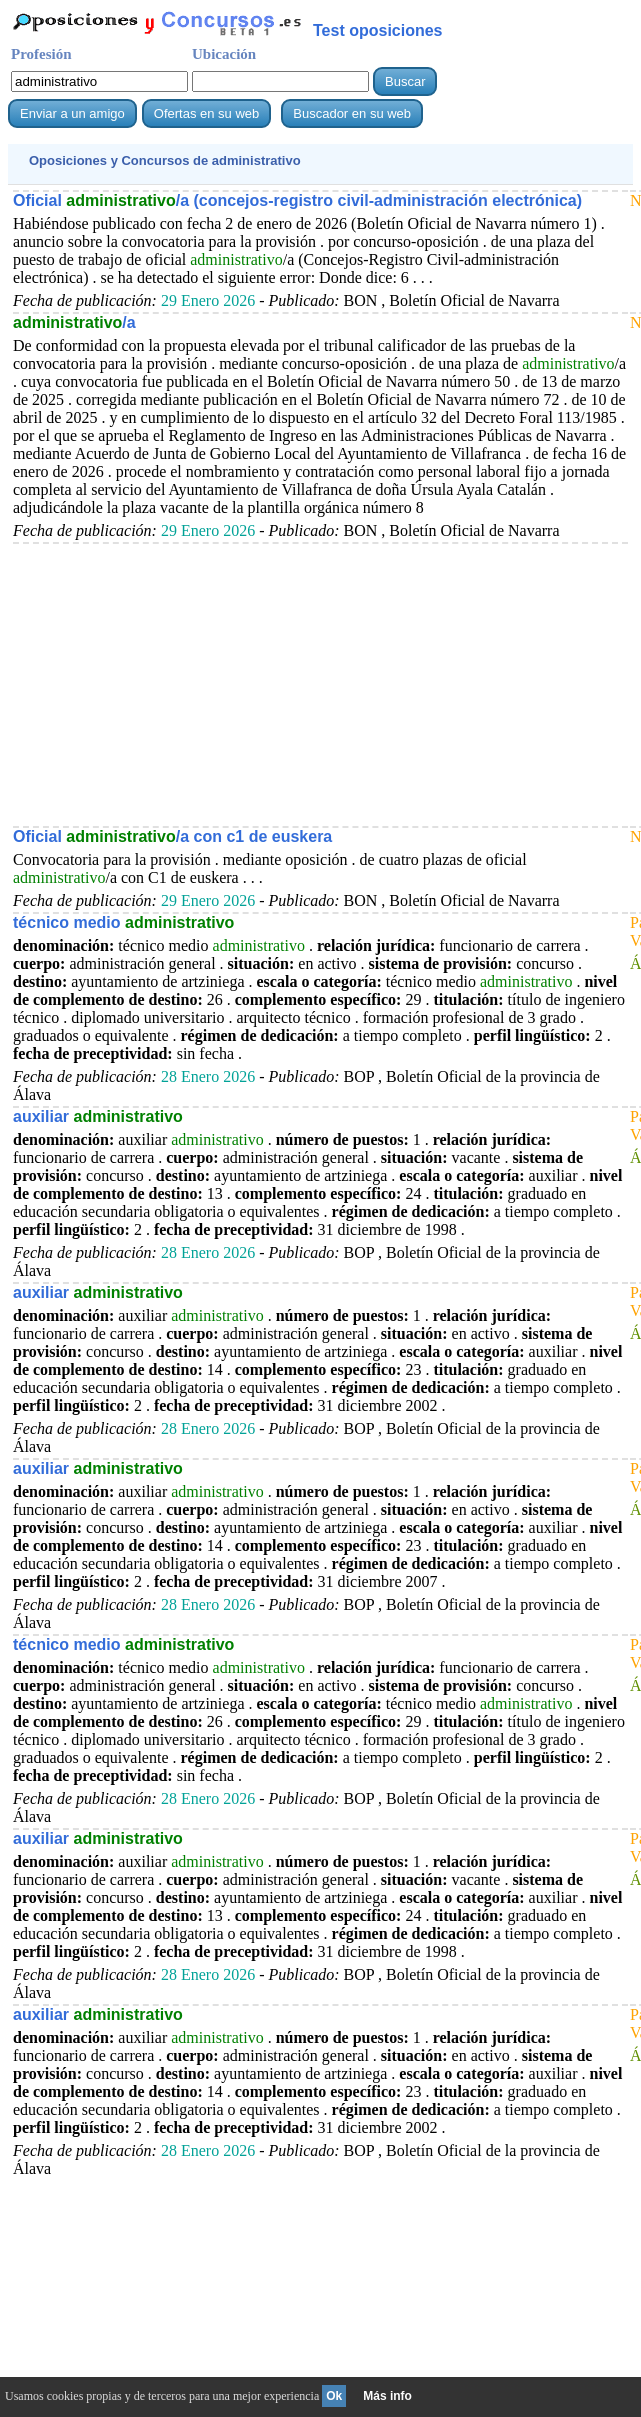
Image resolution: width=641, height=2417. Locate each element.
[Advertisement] (320, 684)
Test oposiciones (378, 30)
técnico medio (123, 922)
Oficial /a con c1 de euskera (172, 836)
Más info (387, 2396)
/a (74, 322)
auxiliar (98, 1116)
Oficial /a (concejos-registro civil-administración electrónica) (297, 200)
